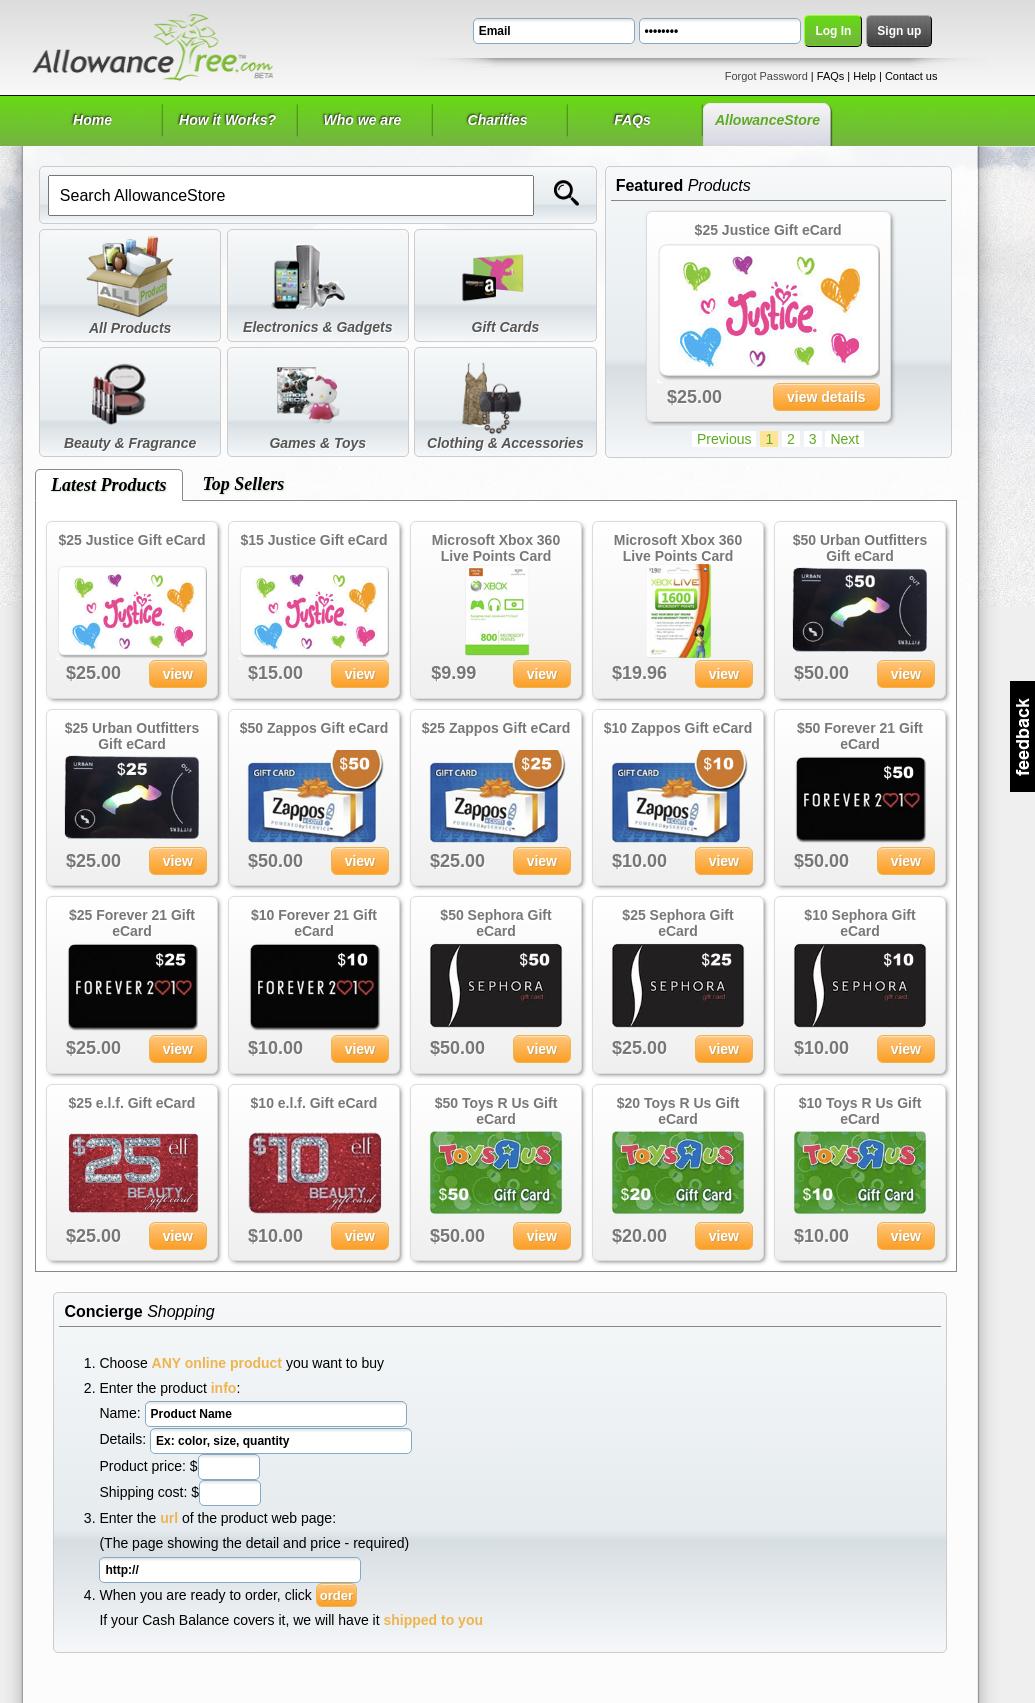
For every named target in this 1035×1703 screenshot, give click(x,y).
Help (864, 76)
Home (92, 120)
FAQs (831, 76)
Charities (498, 120)
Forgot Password (766, 76)
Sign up (899, 31)
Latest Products (109, 485)
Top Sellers (244, 484)
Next (844, 439)
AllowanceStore (767, 120)
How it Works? (227, 120)
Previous (724, 439)
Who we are (363, 120)
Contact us (911, 76)
